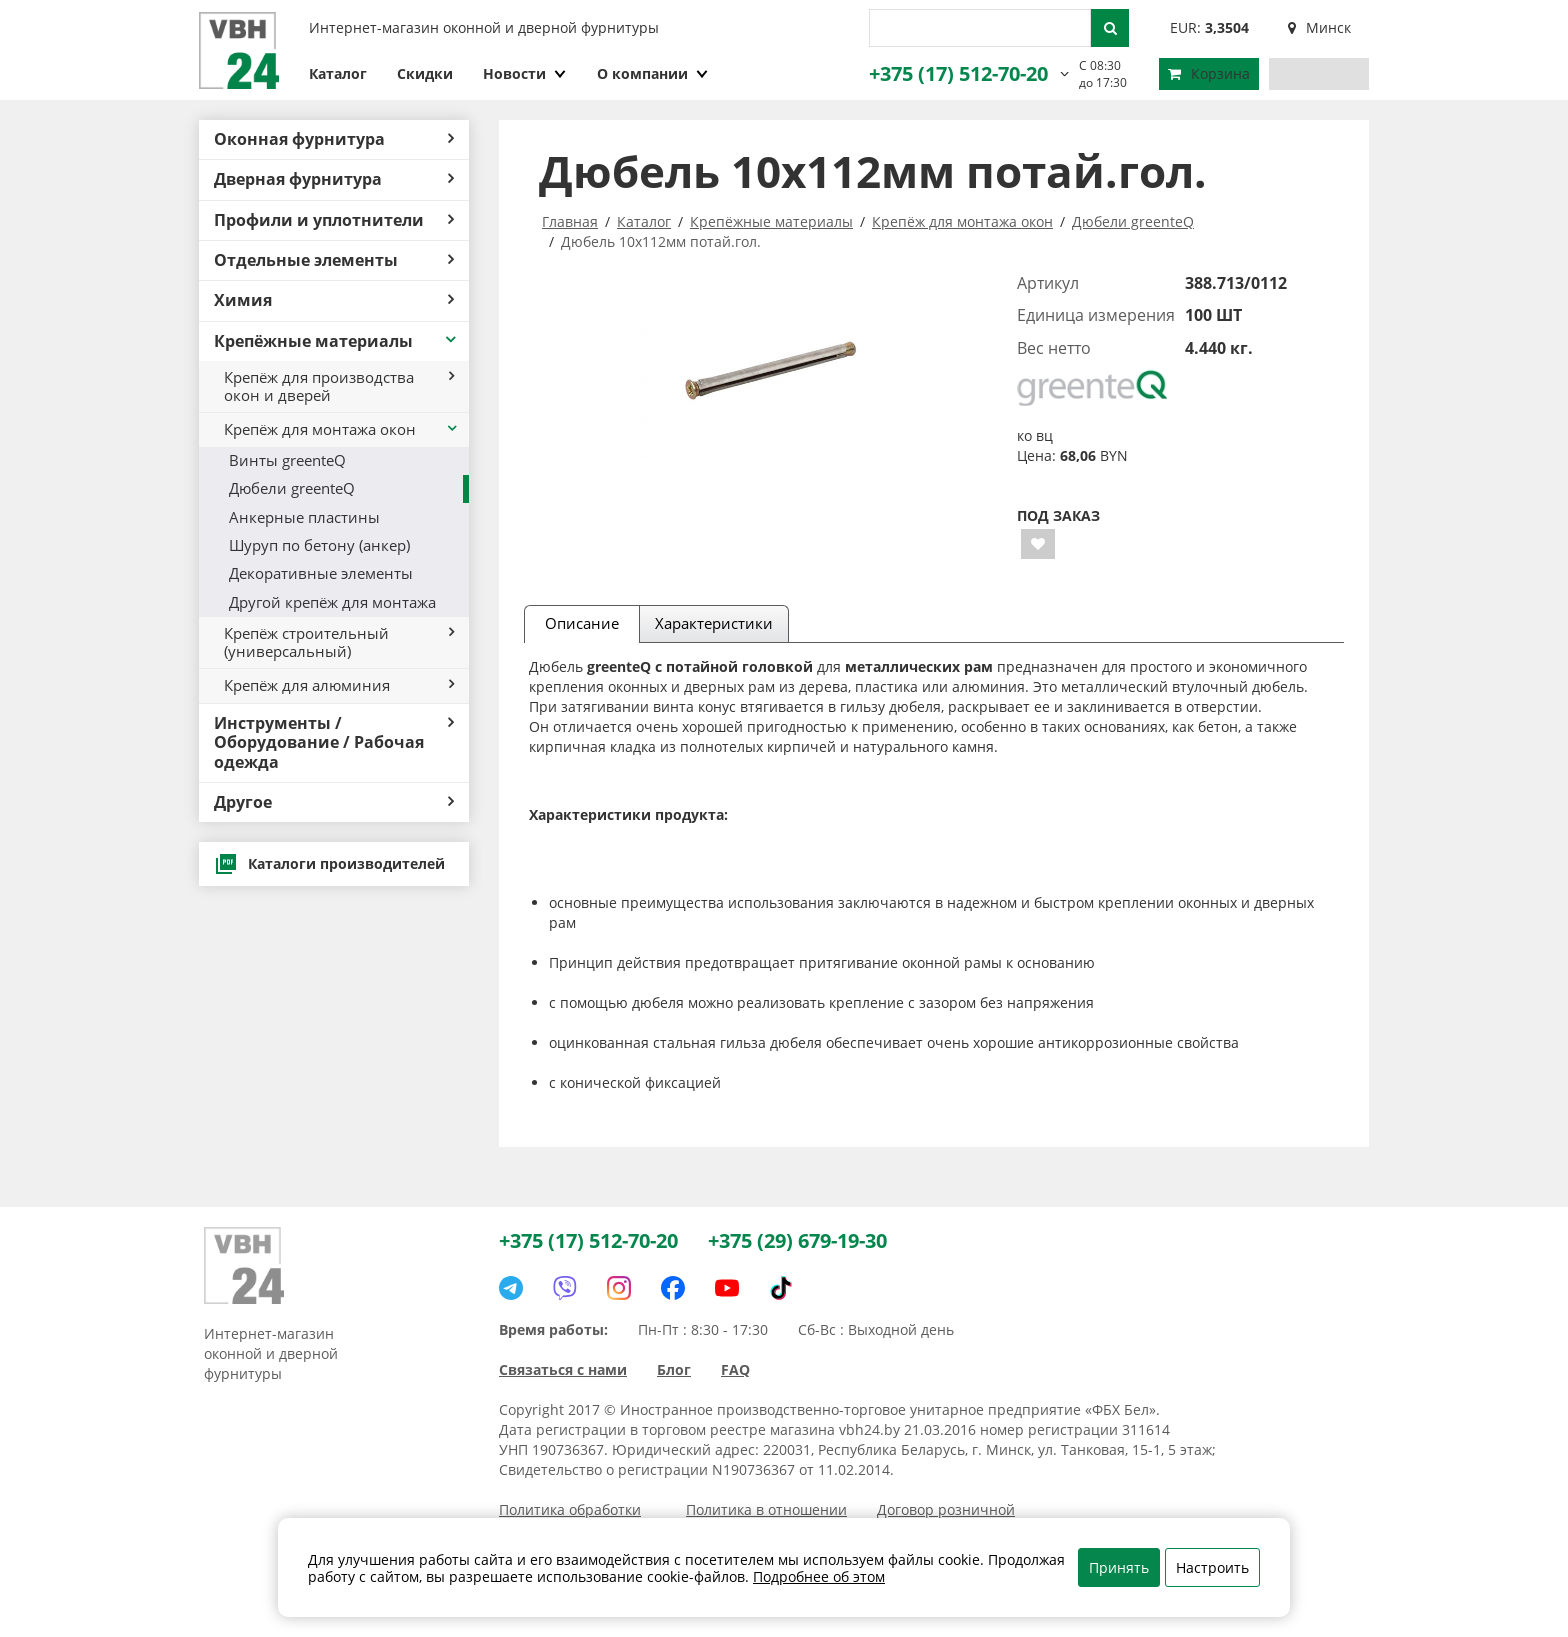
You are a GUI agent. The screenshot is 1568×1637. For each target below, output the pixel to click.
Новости (525, 73)
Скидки (425, 73)
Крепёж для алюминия (339, 685)
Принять (1119, 1567)
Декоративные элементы (321, 573)
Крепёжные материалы (336, 341)
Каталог (338, 73)
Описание (582, 623)
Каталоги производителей (329, 864)
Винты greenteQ (287, 460)
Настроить (1212, 1567)
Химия (334, 300)
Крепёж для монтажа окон (341, 429)
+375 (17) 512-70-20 (958, 73)
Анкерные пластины (304, 517)
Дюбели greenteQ (292, 488)
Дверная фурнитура (334, 179)
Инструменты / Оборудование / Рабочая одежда (334, 742)
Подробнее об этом (819, 1576)
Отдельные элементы (334, 260)
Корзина (1209, 73)
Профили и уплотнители (334, 220)
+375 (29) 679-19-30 (797, 1240)
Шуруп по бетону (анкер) (319, 545)
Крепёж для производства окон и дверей (339, 385)
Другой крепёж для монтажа (332, 602)
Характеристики (714, 623)
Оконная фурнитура (334, 139)
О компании (653, 73)
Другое (334, 802)
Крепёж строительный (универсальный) (339, 641)
